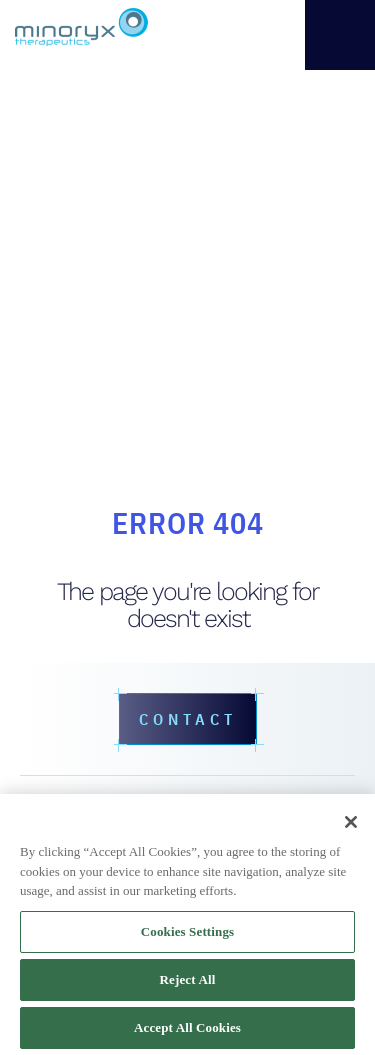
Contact (188, 719)
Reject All (188, 979)
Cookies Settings (187, 931)
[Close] (351, 822)
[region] (187, 924)
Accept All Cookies (187, 1027)
